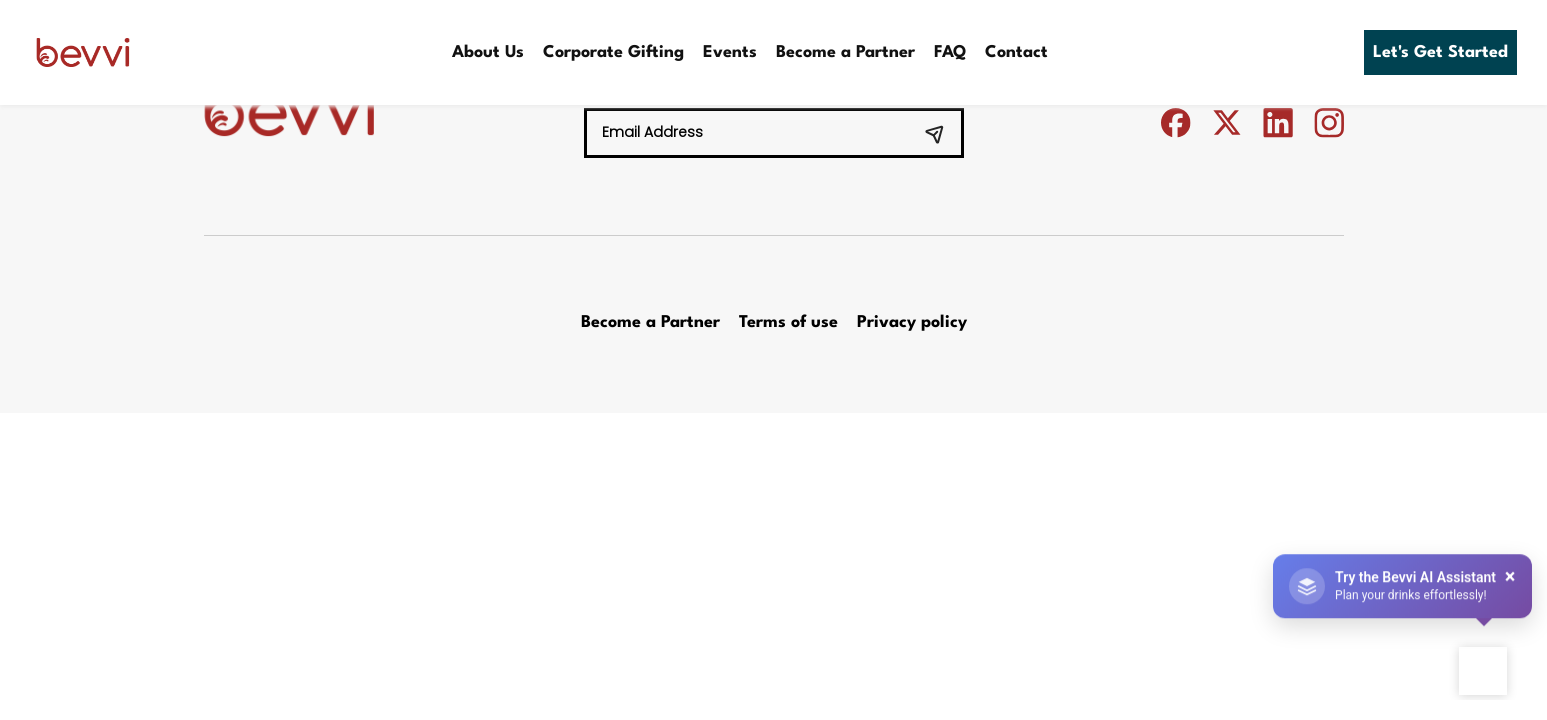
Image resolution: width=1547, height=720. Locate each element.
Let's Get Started (1440, 52)
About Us (488, 52)
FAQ (950, 52)
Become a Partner (845, 52)
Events (730, 52)
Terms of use (788, 322)
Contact (1016, 52)
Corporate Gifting (613, 52)
